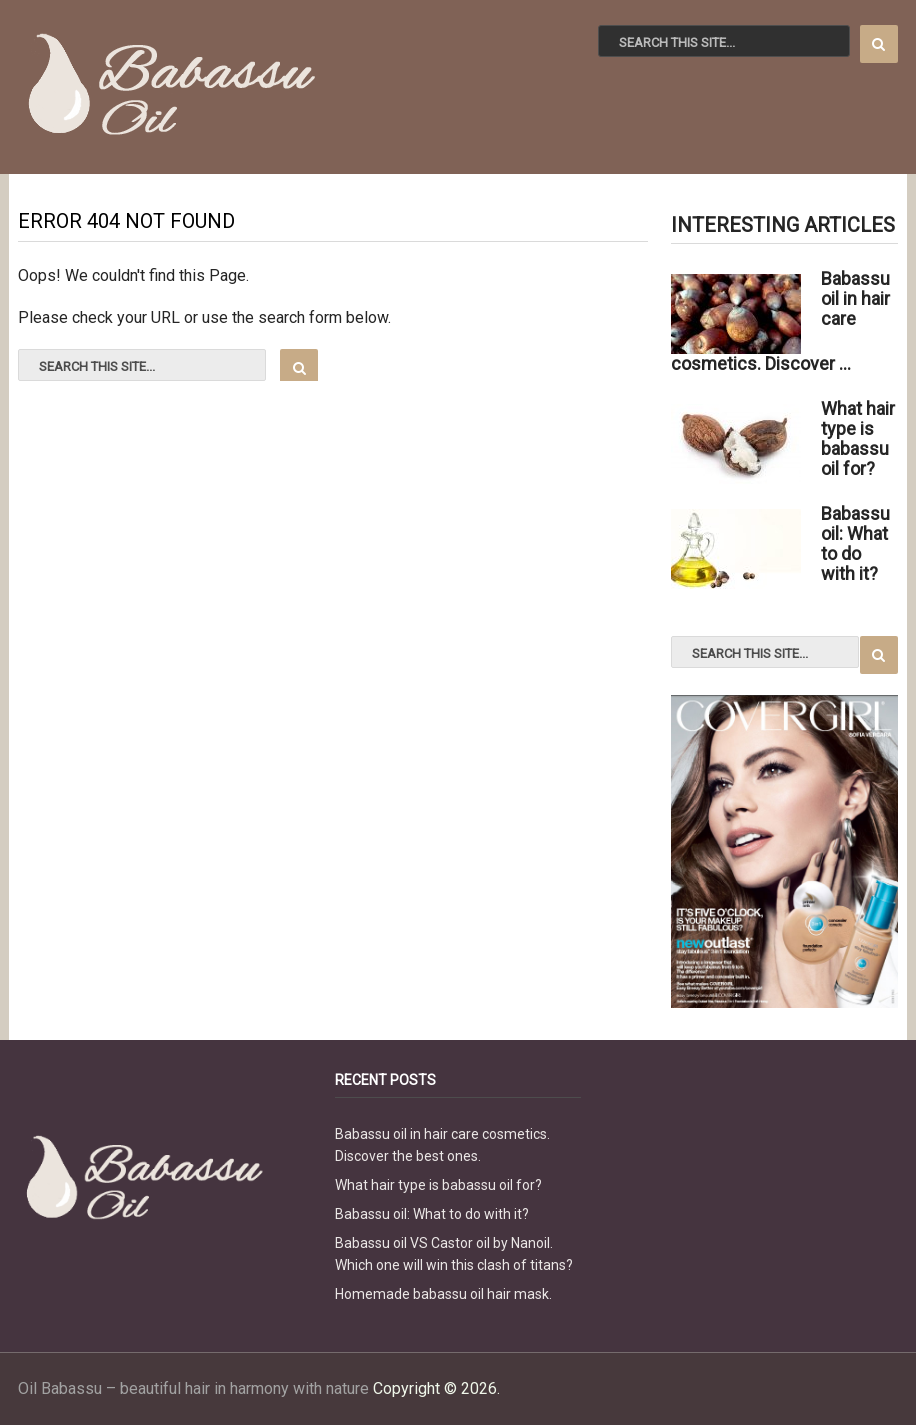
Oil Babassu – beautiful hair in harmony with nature (193, 1388)
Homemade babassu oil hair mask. (443, 1294)
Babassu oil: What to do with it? (432, 1214)
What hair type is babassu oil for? (438, 1185)
